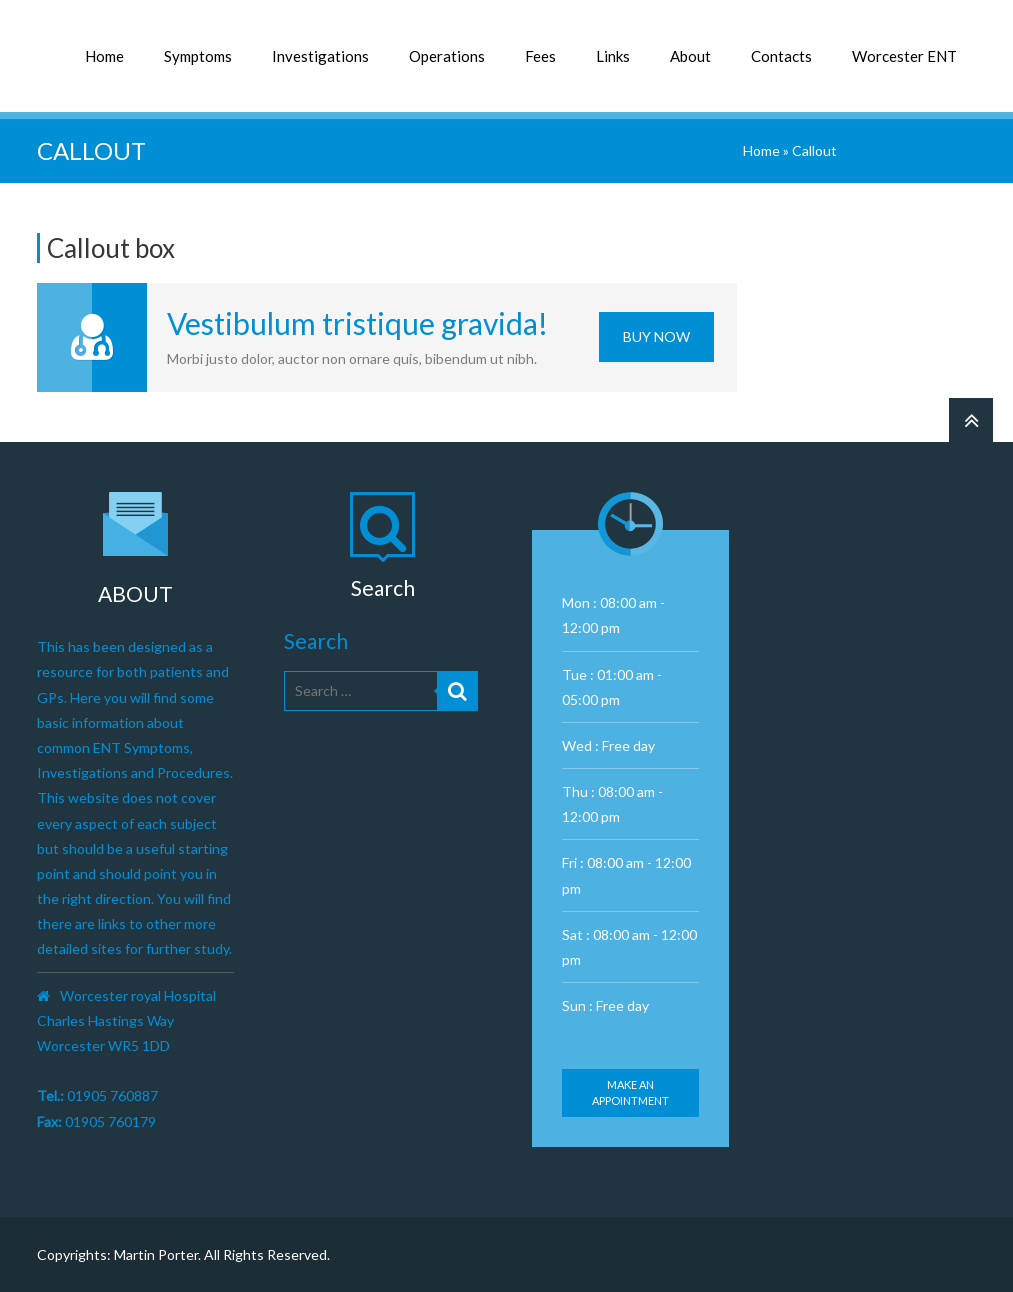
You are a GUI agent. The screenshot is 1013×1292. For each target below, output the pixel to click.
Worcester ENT (904, 56)
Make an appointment (630, 1092)
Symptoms (198, 56)
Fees (540, 56)
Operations (447, 56)
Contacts (781, 56)
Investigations (320, 56)
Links (613, 56)
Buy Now (656, 336)
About (690, 56)
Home (104, 56)
